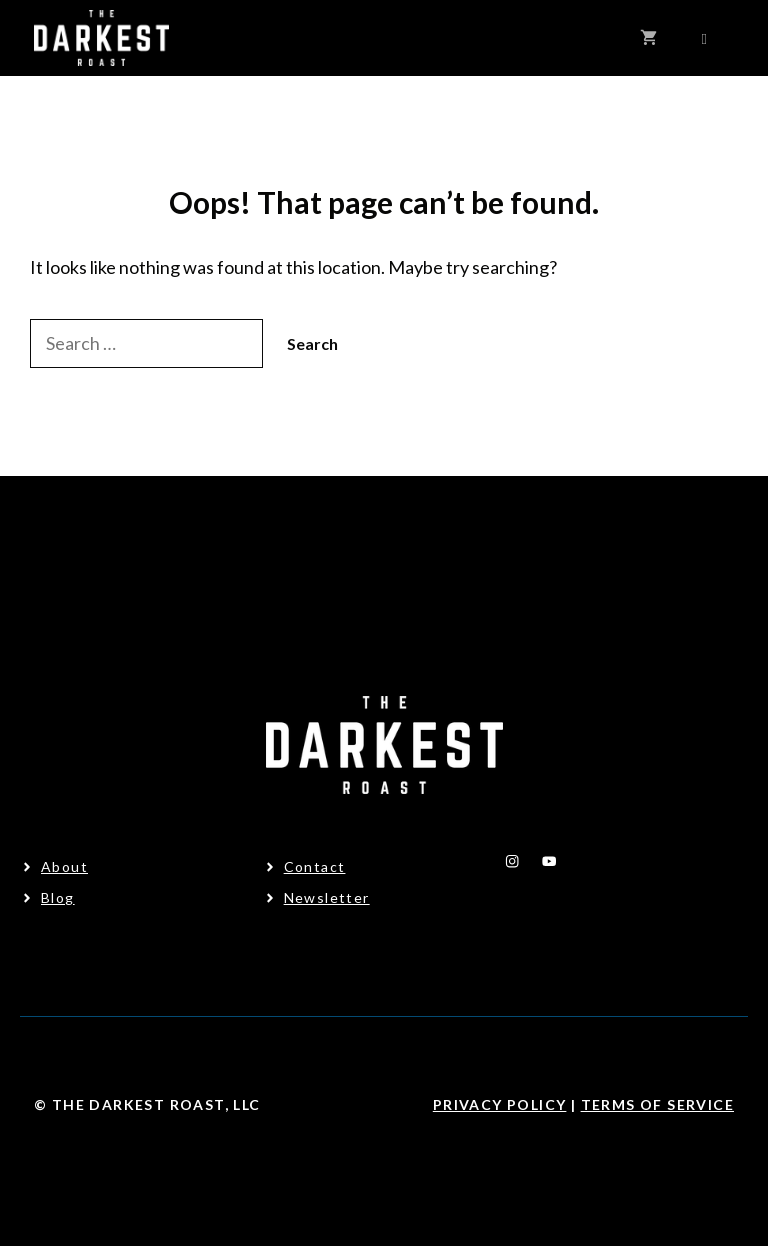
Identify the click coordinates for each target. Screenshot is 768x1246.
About (64, 866)
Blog (58, 897)
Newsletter (327, 897)
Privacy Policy (500, 1104)
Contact (315, 866)
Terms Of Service (657, 1104)
